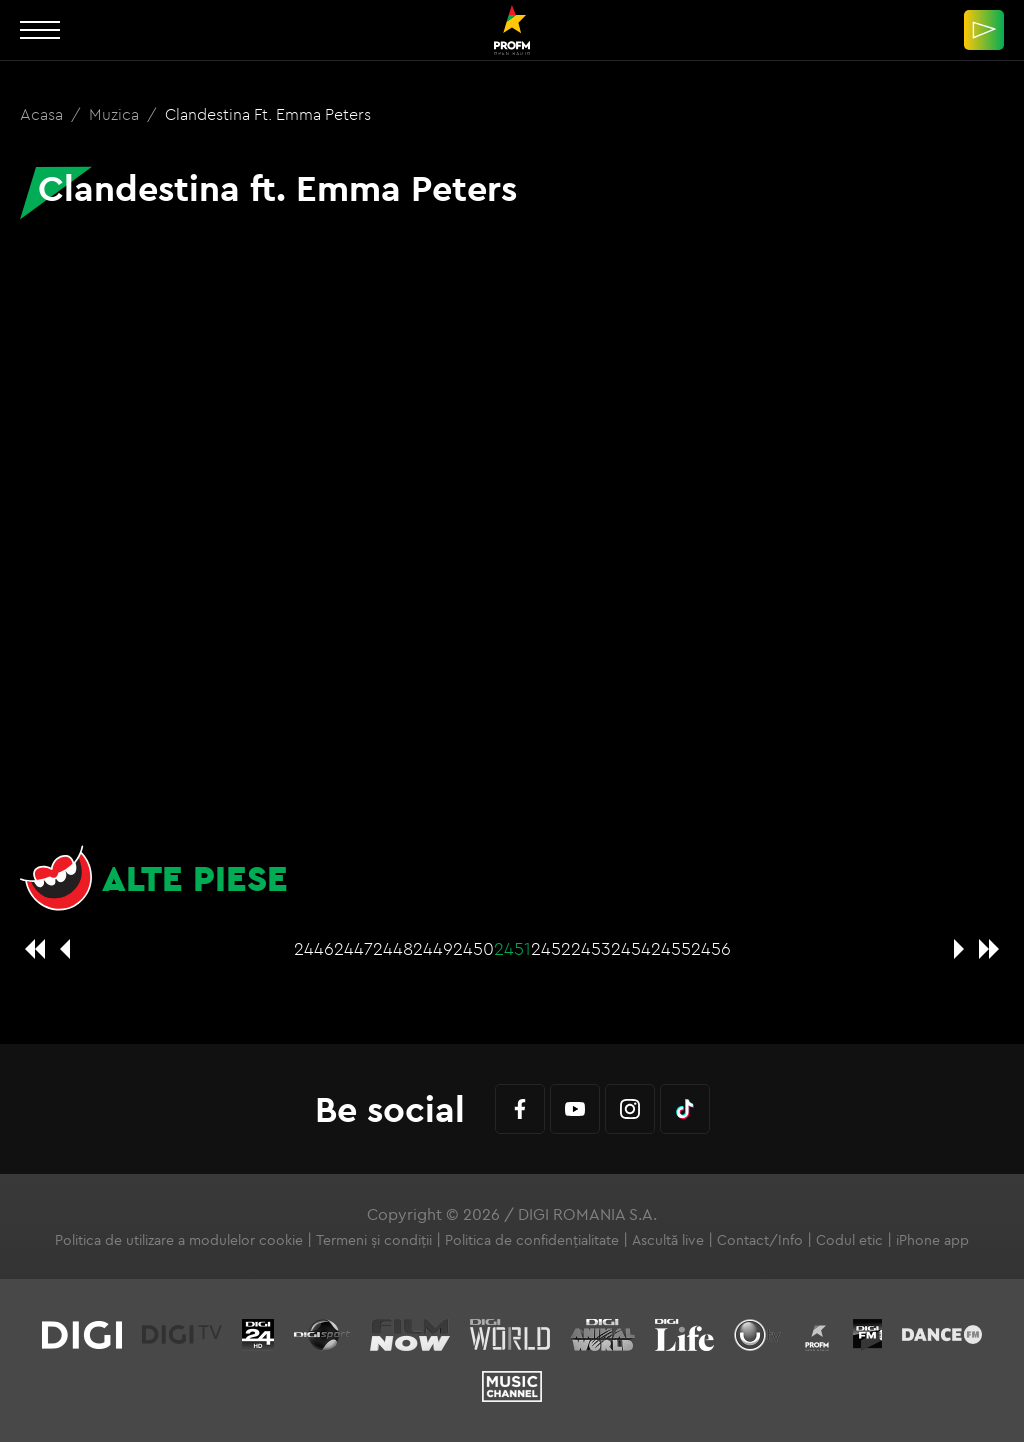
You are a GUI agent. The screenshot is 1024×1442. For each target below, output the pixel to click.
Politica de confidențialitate (532, 1240)
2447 (353, 948)
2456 (711, 948)
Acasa (43, 114)
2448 (393, 948)
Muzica (116, 114)
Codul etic (849, 1240)
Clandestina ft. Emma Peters (268, 114)
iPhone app (932, 1240)
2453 (591, 948)
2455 (671, 948)
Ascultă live (668, 1240)
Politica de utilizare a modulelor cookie (179, 1240)
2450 (473, 948)
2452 (551, 948)
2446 (314, 948)
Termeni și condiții (374, 1240)
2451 (512, 948)
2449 (433, 948)
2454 (631, 948)
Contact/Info (760, 1240)
